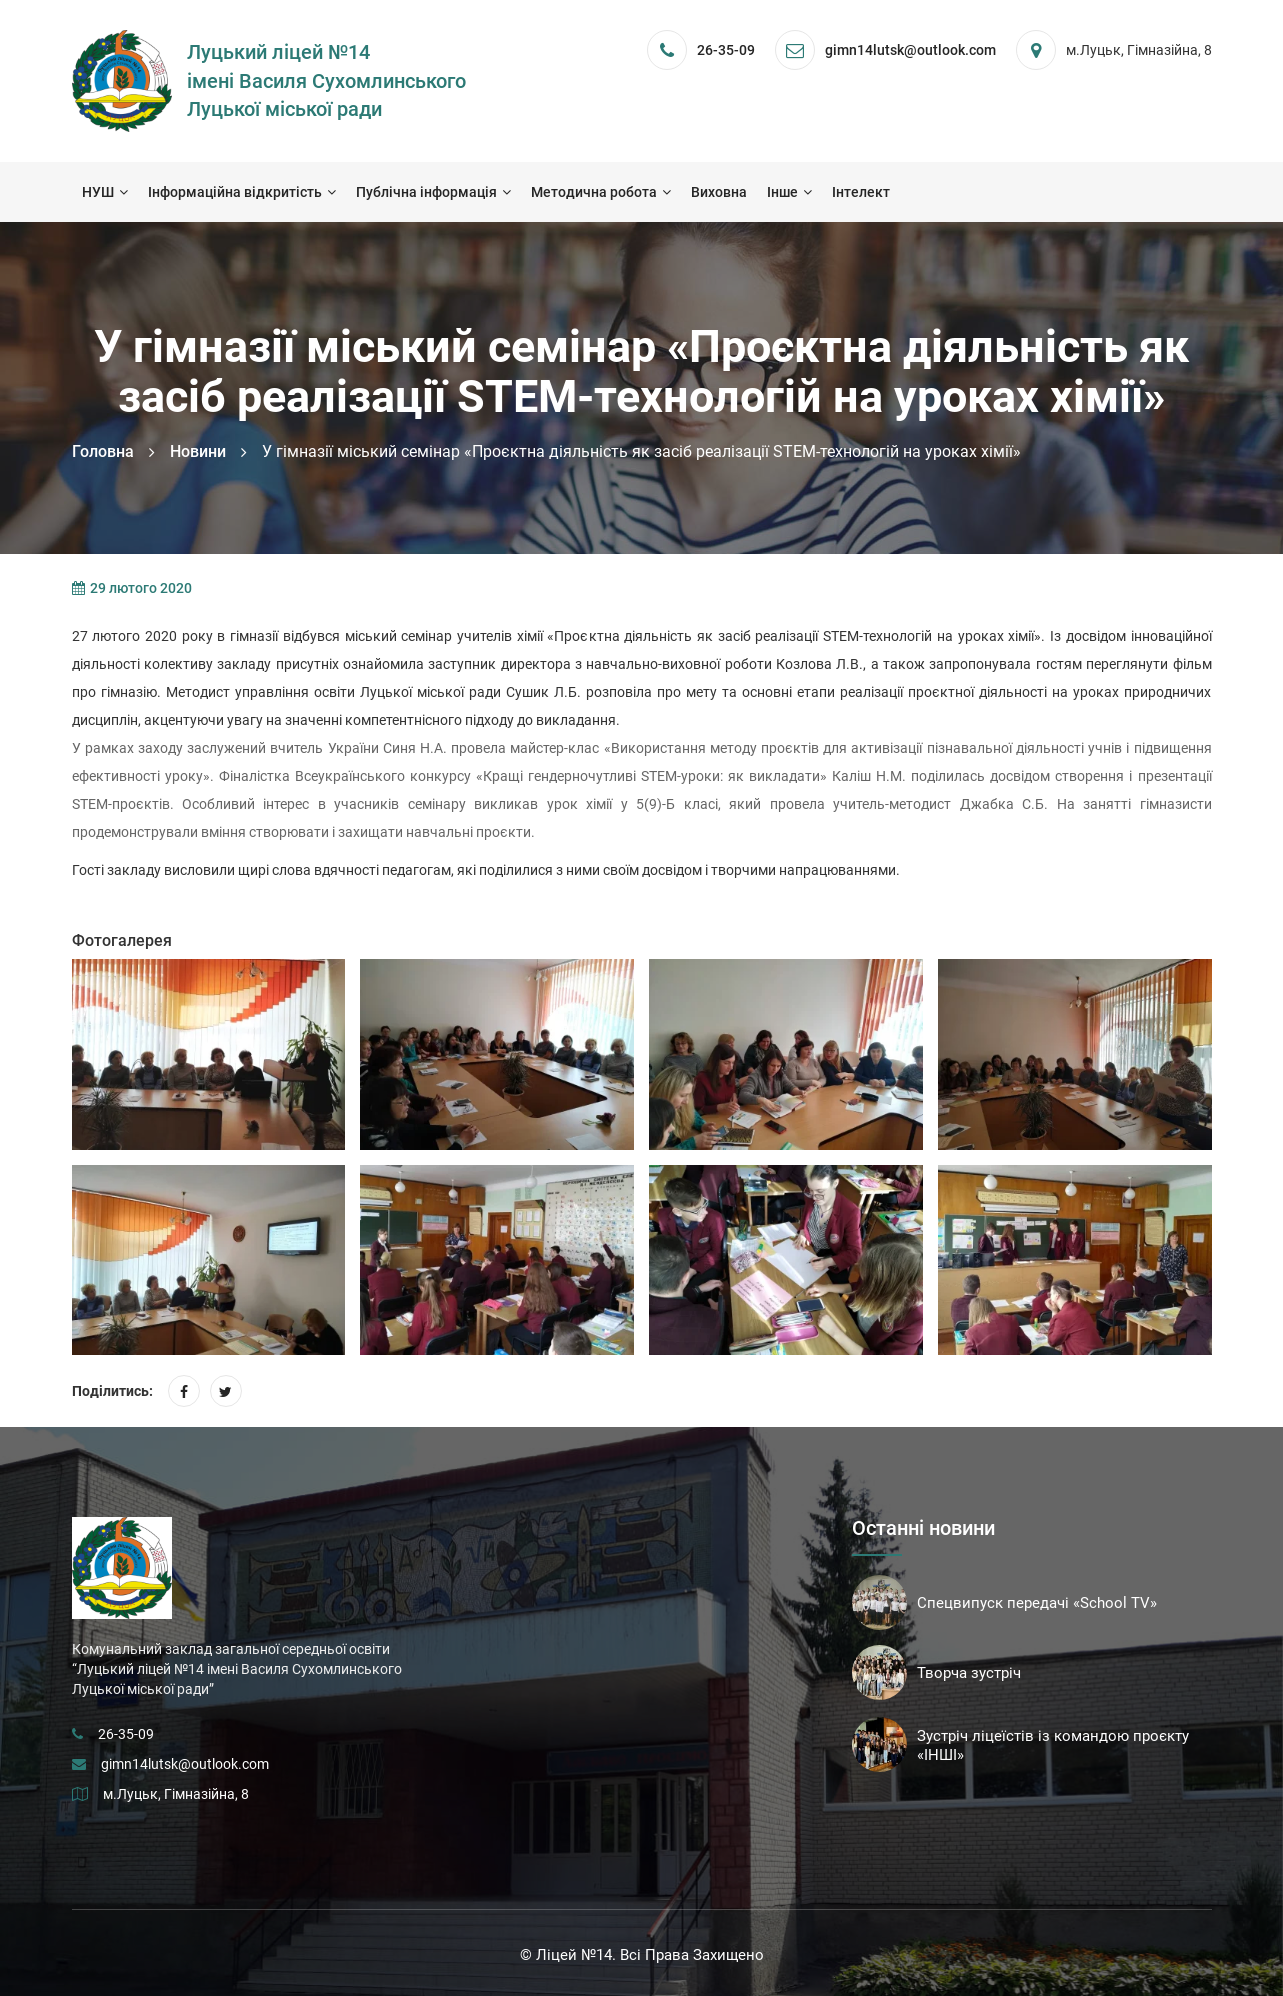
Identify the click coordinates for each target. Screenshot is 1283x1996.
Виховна (719, 192)
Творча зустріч (969, 1673)
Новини (198, 451)
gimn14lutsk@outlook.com (185, 1764)
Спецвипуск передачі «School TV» (1037, 1603)
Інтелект (861, 192)
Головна (103, 451)
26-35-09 (726, 50)
